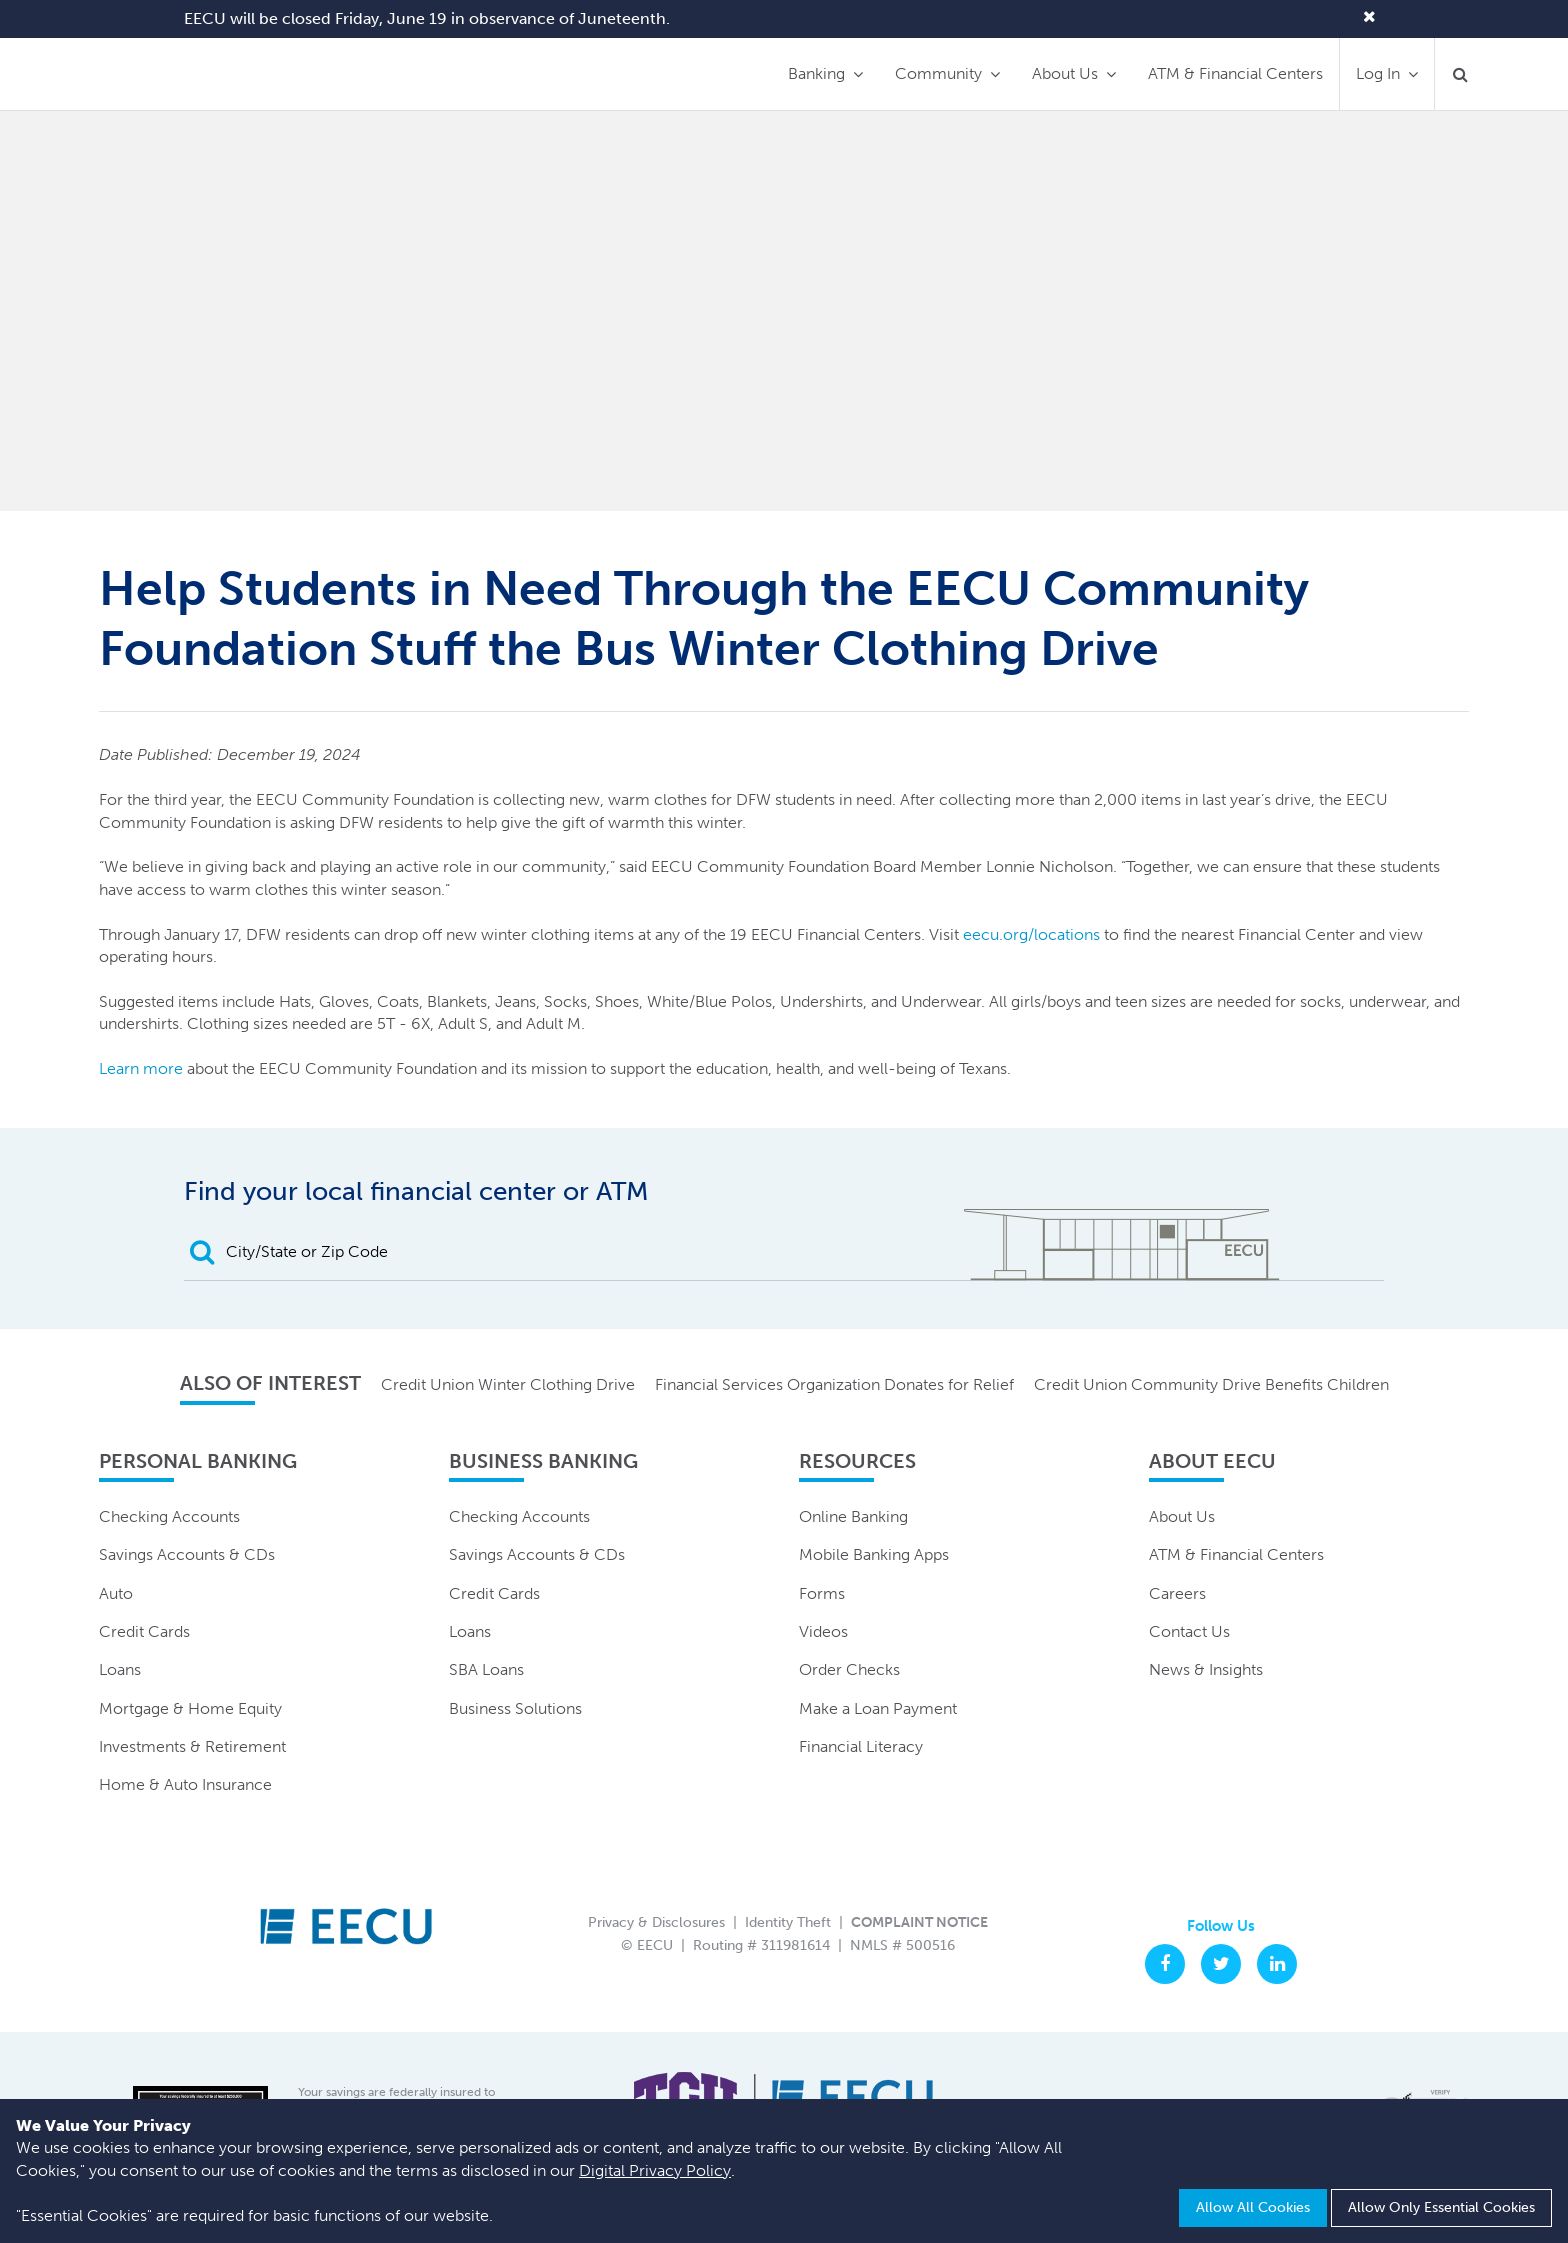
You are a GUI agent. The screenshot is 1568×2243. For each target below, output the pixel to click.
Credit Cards (144, 1631)
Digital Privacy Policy (655, 2170)
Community (938, 73)
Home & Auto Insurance (185, 1784)
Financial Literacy (861, 1746)
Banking (816, 73)
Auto (116, 1593)
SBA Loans (486, 1669)
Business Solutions (515, 1708)
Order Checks (849, 1669)
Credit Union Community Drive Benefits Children (1211, 1384)
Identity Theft (788, 1922)
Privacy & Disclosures (656, 1922)
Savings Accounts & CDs (187, 1554)
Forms (822, 1593)
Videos (823, 1631)
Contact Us (1189, 1631)
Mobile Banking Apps (874, 1554)
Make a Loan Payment (878, 1708)
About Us (1065, 73)
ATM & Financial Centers (1235, 73)
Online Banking (853, 1516)
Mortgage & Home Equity (190, 1708)
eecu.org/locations (1031, 934)
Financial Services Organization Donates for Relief (834, 1384)
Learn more (143, 1068)
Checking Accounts (169, 1516)
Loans (120, 1669)
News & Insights (1206, 1669)
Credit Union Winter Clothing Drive (508, 1384)
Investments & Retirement (192, 1746)
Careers (1177, 1593)
